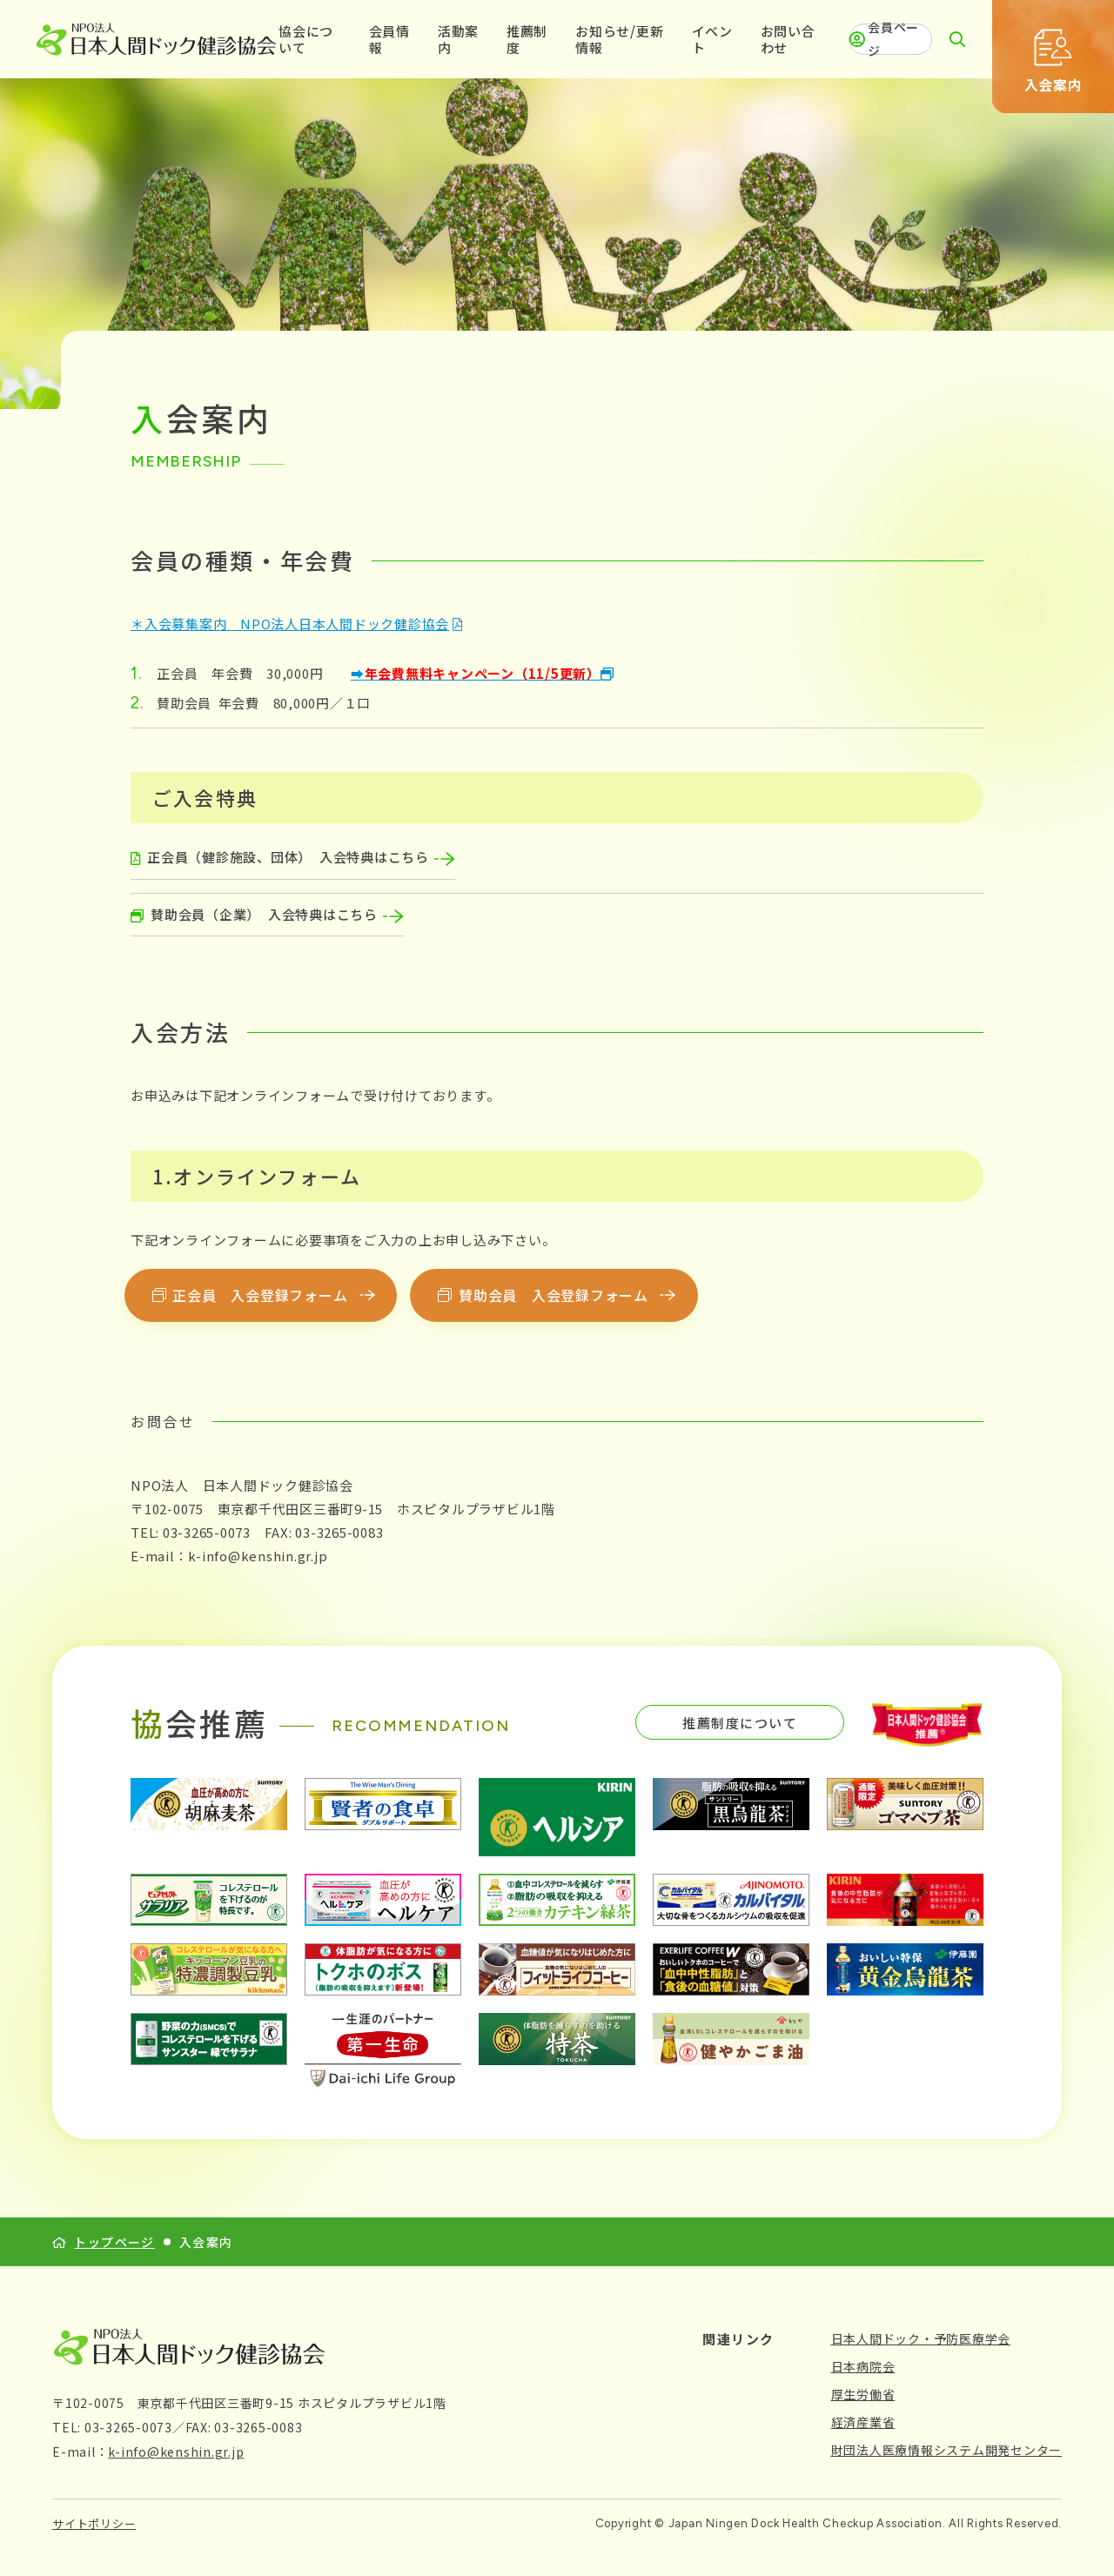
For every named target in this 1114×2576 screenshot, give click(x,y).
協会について (305, 39)
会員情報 (389, 39)
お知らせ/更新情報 (619, 39)
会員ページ (884, 39)
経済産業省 (863, 2422)
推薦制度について (739, 1723)
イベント (712, 39)
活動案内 (458, 39)
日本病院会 (863, 2366)
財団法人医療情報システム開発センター (947, 2450)
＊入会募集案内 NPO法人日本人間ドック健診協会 (290, 623)
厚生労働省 (863, 2394)
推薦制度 (527, 39)
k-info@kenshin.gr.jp (176, 2451)
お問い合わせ (788, 39)
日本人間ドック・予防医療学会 (921, 2338)
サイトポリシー (94, 2523)
